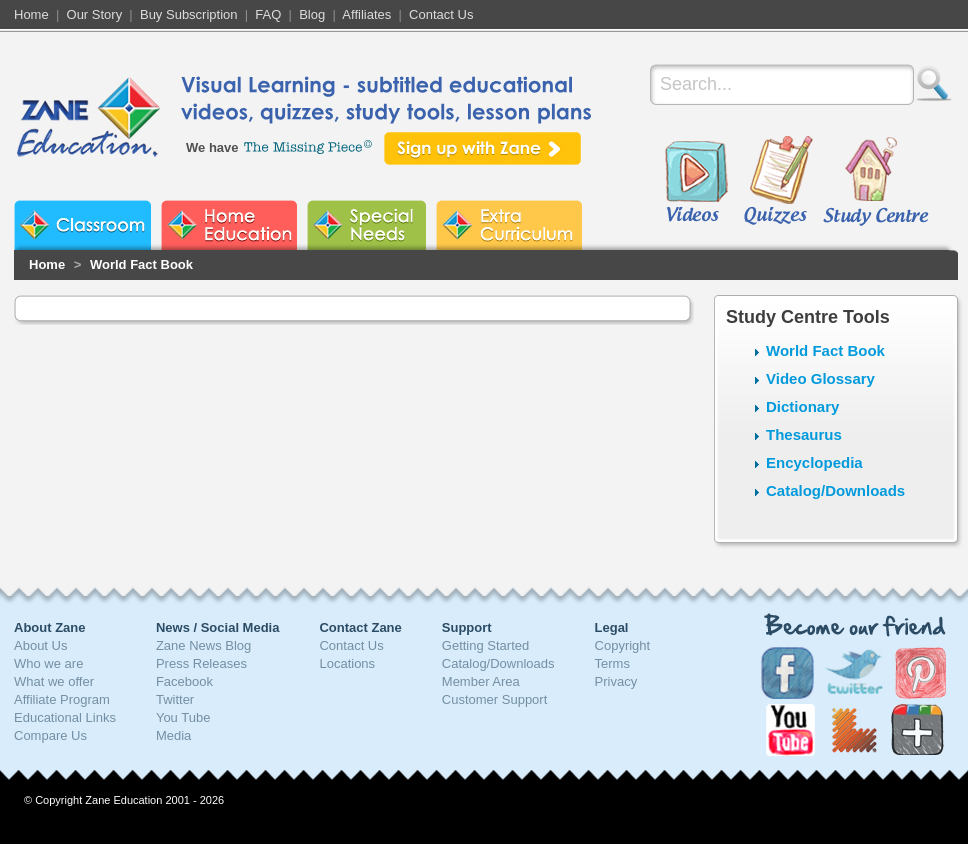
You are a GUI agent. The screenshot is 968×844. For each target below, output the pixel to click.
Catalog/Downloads (835, 490)
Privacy (616, 681)
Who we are (48, 663)
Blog (312, 14)
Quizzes (778, 182)
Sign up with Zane (482, 148)
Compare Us (50, 735)
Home (31, 14)
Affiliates (366, 14)
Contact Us (441, 14)
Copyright (623, 645)
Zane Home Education (229, 225)
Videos (696, 182)
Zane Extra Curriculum (509, 225)
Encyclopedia (814, 462)
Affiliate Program (62, 699)
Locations (347, 663)
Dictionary (802, 406)
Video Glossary (820, 378)
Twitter (175, 699)
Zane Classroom (82, 225)
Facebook (184, 681)
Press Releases (201, 663)
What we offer (54, 681)
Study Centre (875, 182)
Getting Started (485, 645)
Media (173, 735)
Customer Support (495, 699)
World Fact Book (141, 264)
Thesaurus (804, 434)
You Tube (183, 717)
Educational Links (65, 717)
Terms (612, 663)
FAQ (268, 14)
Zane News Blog (203, 645)
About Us (40, 645)
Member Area (481, 681)
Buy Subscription (189, 14)
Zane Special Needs (366, 225)
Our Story (95, 14)
